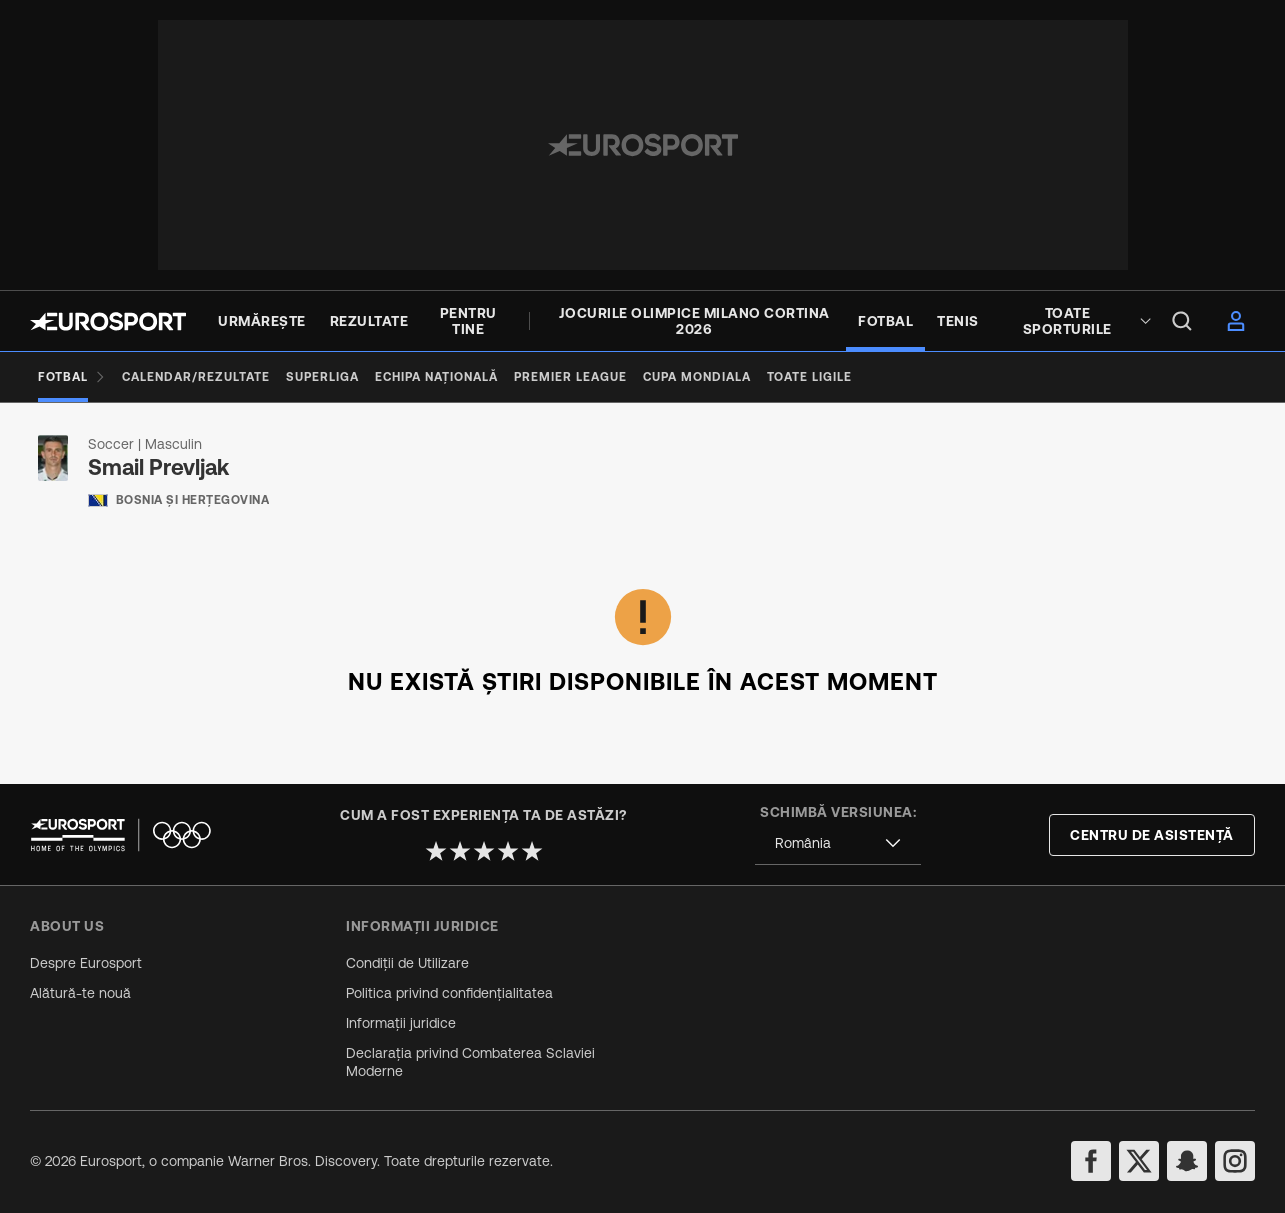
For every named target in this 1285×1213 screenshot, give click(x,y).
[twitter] (1139, 1161)
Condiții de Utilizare (407, 963)
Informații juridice (401, 1023)
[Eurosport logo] (108, 321)
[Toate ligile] (809, 377)
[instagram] (1235, 1161)
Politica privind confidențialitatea (449, 993)
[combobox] (838, 843)
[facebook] (1091, 1161)
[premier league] (570, 377)
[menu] (1182, 321)
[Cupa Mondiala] (697, 377)
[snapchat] (1187, 1161)
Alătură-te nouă (80, 993)
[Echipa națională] (436, 377)
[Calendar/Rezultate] (196, 377)
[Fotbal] (72, 377)
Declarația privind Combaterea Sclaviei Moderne (470, 1062)
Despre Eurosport (86, 963)
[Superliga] (322, 377)
